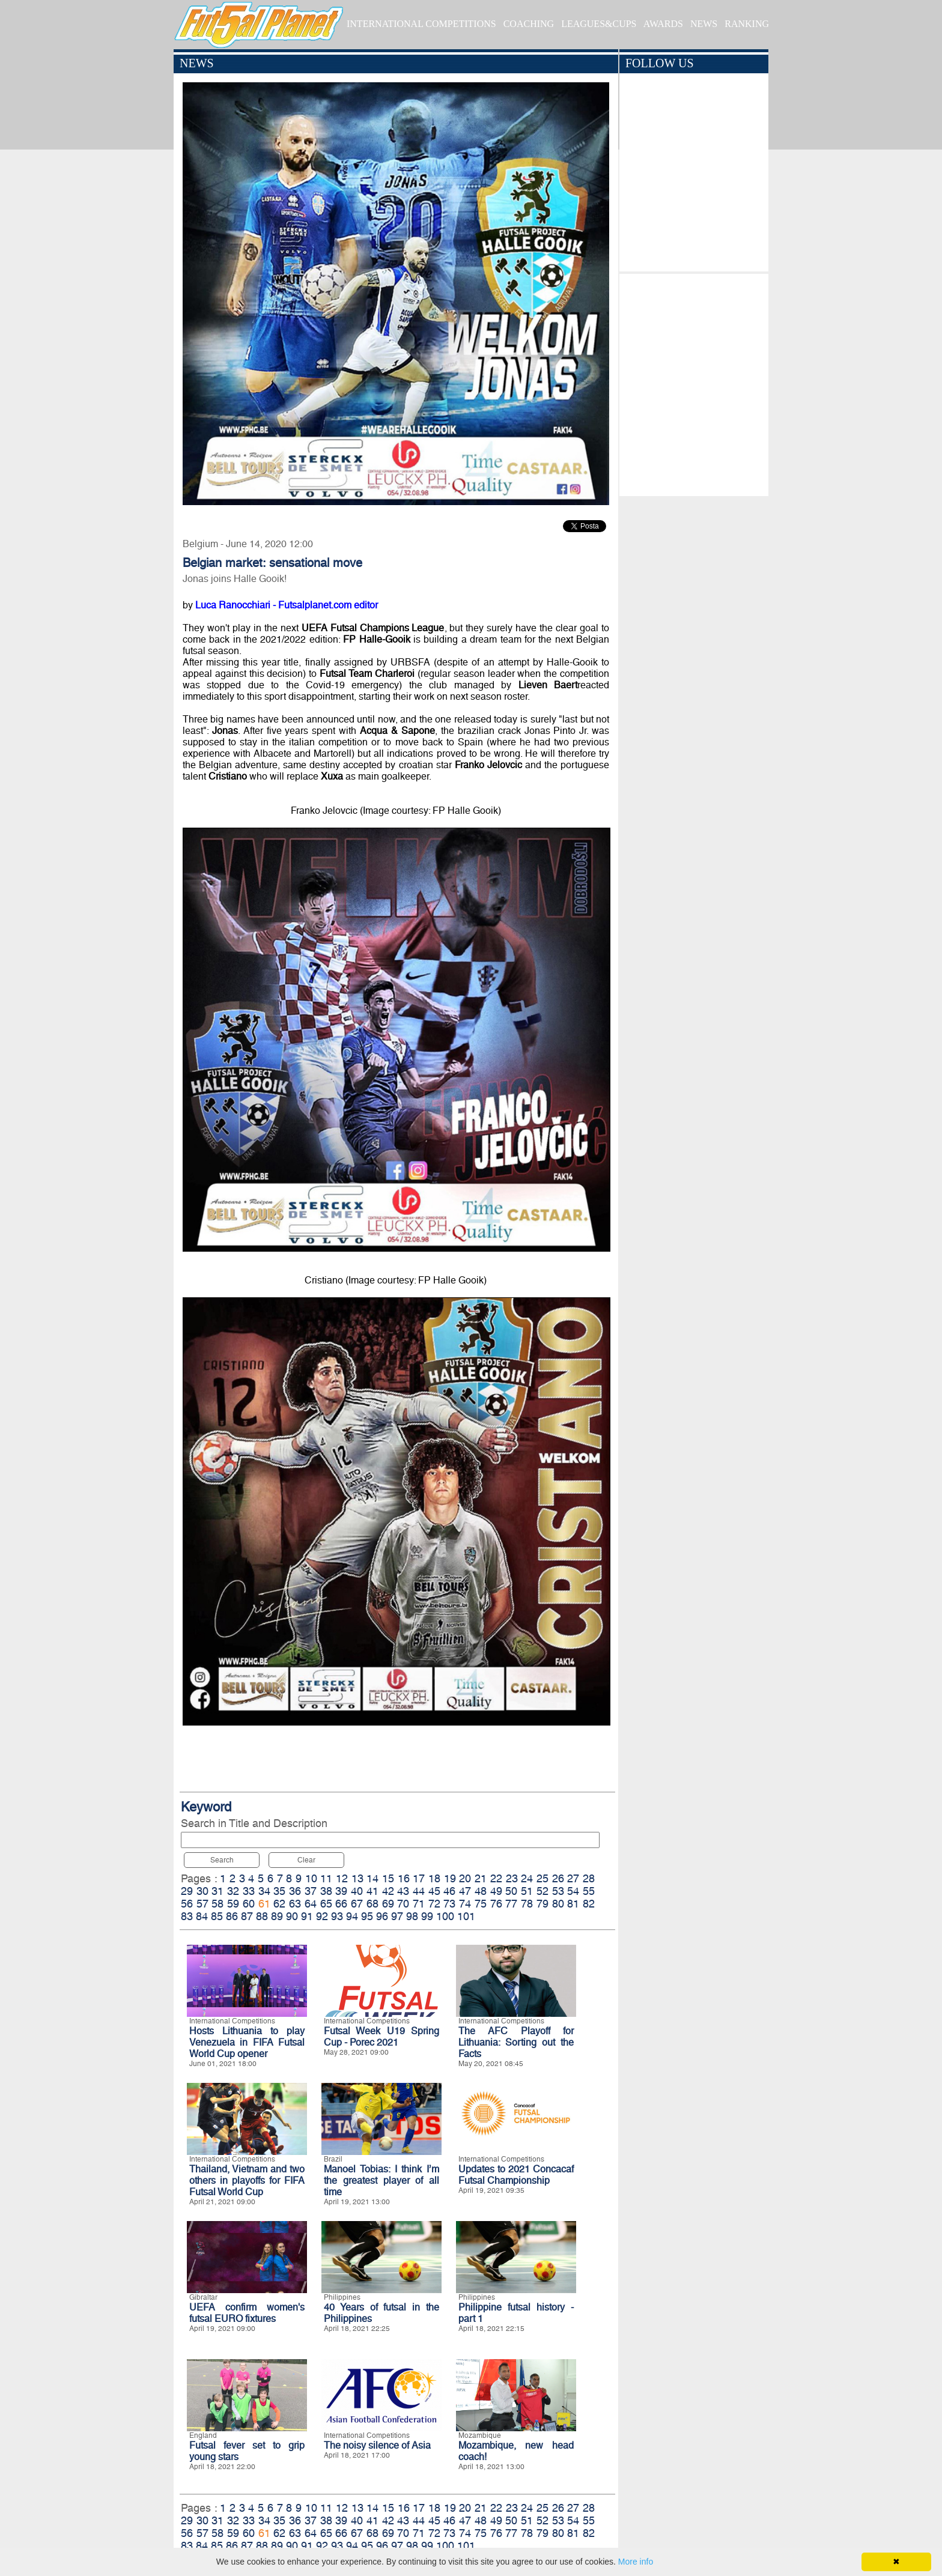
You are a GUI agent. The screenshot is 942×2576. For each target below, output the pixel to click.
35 (279, 1891)
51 (527, 1891)
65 (326, 1903)
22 (496, 1878)
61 (264, 1903)
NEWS (703, 24)
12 (342, 1878)
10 (311, 1878)
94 (352, 1916)
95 (367, 1916)
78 (527, 1903)
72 (434, 1903)
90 (292, 1916)
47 (465, 1891)
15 (388, 1878)
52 (542, 1891)
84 (202, 1916)
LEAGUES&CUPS (598, 24)
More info (635, 2561)
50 (511, 1891)
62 (279, 1903)
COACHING (528, 24)
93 (337, 1916)
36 (295, 1891)
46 (449, 1891)
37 (311, 1891)
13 (357, 1878)
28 (589, 1878)
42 (388, 1891)
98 (412, 1916)
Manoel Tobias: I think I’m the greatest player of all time (381, 2180)
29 (187, 1891)
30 (202, 1891)
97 (397, 1916)
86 (232, 1916)
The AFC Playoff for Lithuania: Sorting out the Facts (516, 2042)
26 (558, 1878)
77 (511, 1903)
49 (496, 1891)
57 (202, 1903)
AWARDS (663, 24)
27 (573, 1878)
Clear (306, 1860)
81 (573, 1903)
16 (404, 1878)
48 (481, 1891)
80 (558, 1903)
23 (512, 1878)
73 (449, 1903)
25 (542, 1878)
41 (372, 1891)
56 (187, 1903)
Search (222, 1860)
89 (277, 1916)
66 (341, 1903)
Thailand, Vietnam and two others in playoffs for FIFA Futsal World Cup (247, 2180)
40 (357, 1891)
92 (322, 1916)
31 (217, 1891)
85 (217, 1916)
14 (372, 1878)
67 (357, 1903)
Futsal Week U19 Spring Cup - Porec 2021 (381, 2036)
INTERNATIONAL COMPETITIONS (421, 24)
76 (496, 1903)
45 (434, 1891)
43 (403, 1891)
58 (217, 1903)
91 (307, 1916)
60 (249, 1903)
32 (233, 1891)
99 (427, 1916)
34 (264, 1891)
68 (372, 1903)
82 (589, 1903)
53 (558, 1891)
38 (326, 1891)
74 (465, 1903)
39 (341, 1891)
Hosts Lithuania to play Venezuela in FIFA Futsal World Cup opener (247, 2042)
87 (247, 1916)
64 (311, 1903)
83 (187, 1916)
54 (573, 1891)
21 (481, 1878)
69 (388, 1903)
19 (450, 1878)
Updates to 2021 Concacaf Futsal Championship (516, 2174)
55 (589, 1891)
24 (527, 1878)
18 (434, 1878)
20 (465, 1878)
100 (445, 1916)
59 (233, 1903)
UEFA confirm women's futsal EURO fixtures (247, 2313)
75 (481, 1903)
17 (419, 1878)
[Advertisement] (694, 382)
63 (295, 1903)
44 (419, 1891)
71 (419, 1903)
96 (382, 1916)
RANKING (747, 24)
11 (326, 1878)
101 (466, 1916)
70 (403, 1903)
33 (249, 1891)
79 (542, 1903)
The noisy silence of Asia (377, 2445)
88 (262, 1916)
